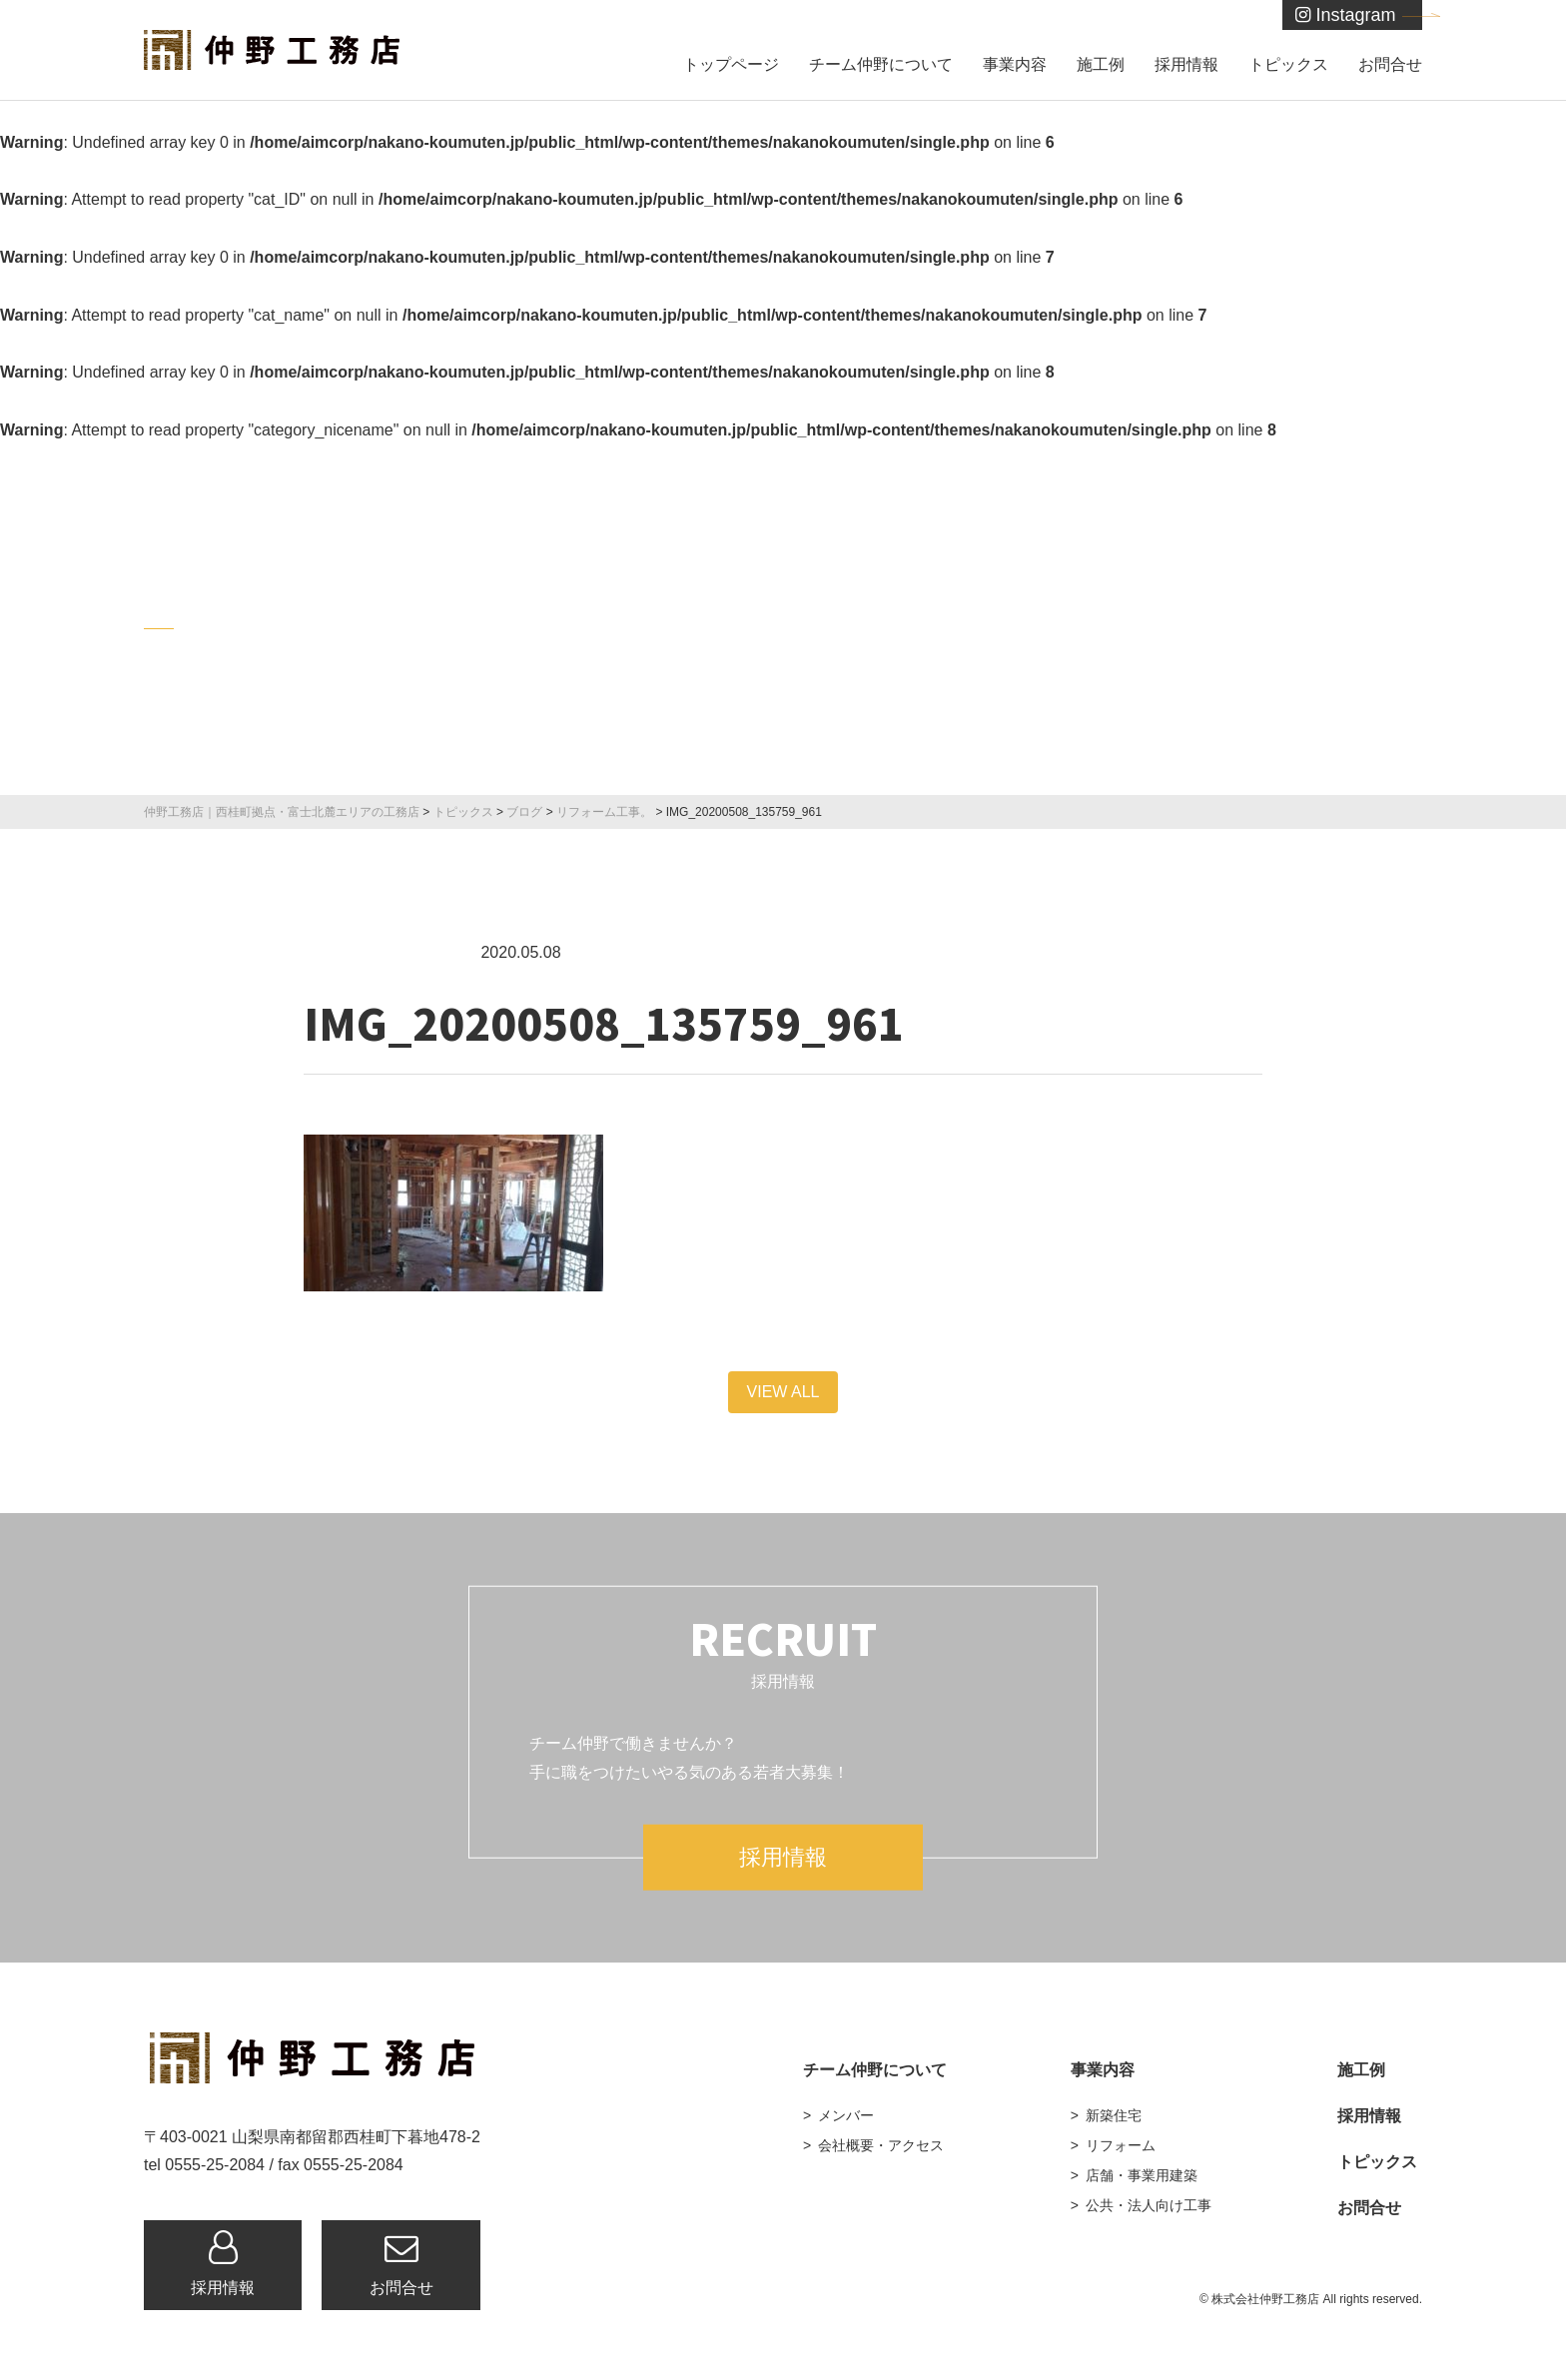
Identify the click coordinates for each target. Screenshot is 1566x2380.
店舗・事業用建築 (1141, 2175)
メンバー (846, 2115)
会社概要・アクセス (881, 2145)
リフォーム (1121, 2145)
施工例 (1101, 64)
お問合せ (1390, 64)
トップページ (731, 64)
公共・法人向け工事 (1148, 2205)
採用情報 (1186, 64)
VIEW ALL (783, 1391)
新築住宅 (1114, 2115)
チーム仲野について (881, 64)
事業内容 (1015, 64)
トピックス (1288, 64)
